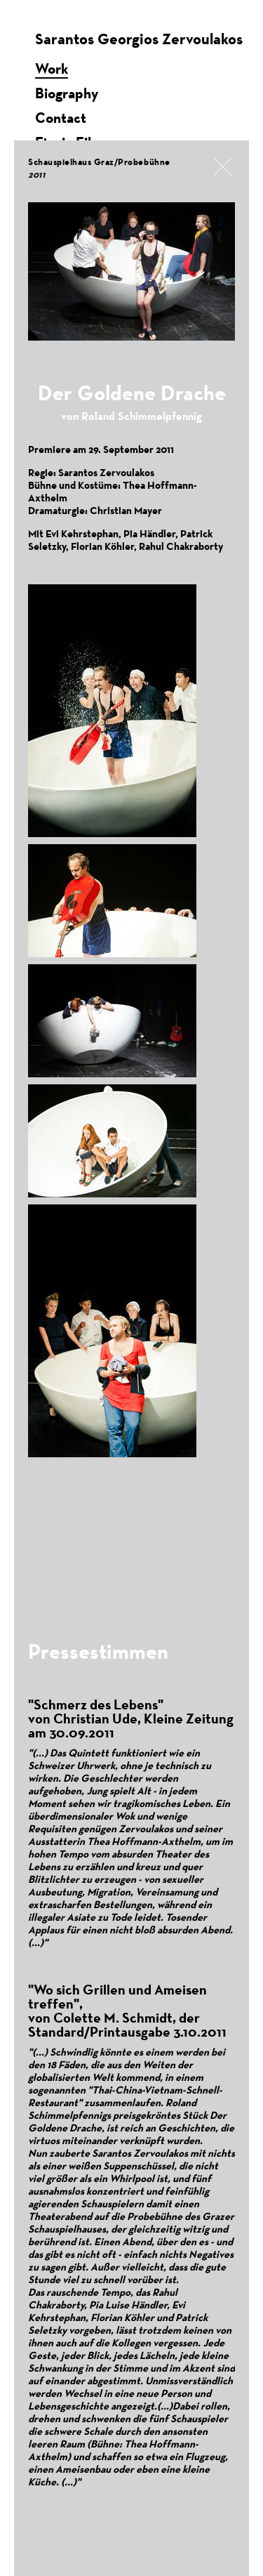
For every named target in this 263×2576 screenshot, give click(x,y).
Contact (60, 117)
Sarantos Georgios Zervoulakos (139, 38)
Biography (66, 93)
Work (51, 68)
